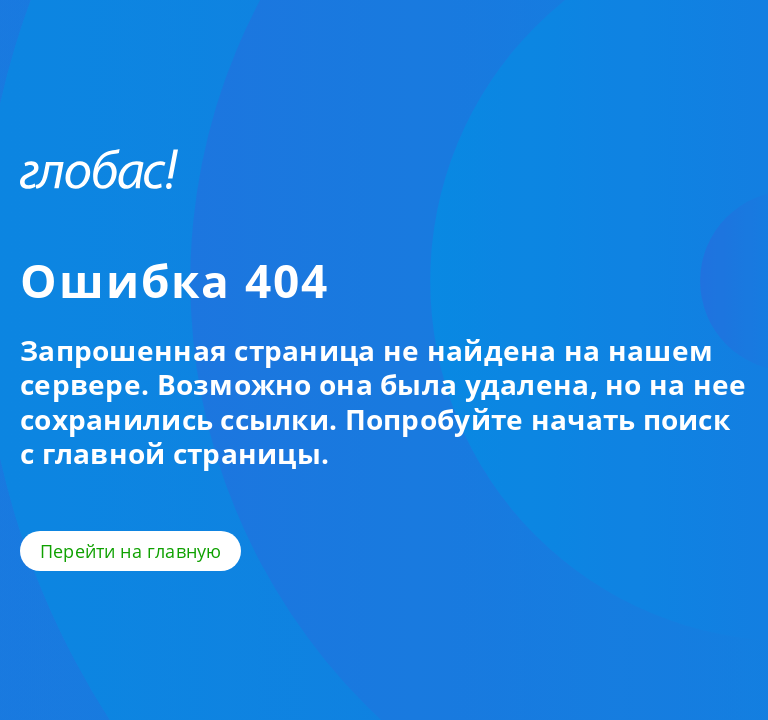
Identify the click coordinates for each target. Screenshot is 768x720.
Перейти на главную (130, 551)
